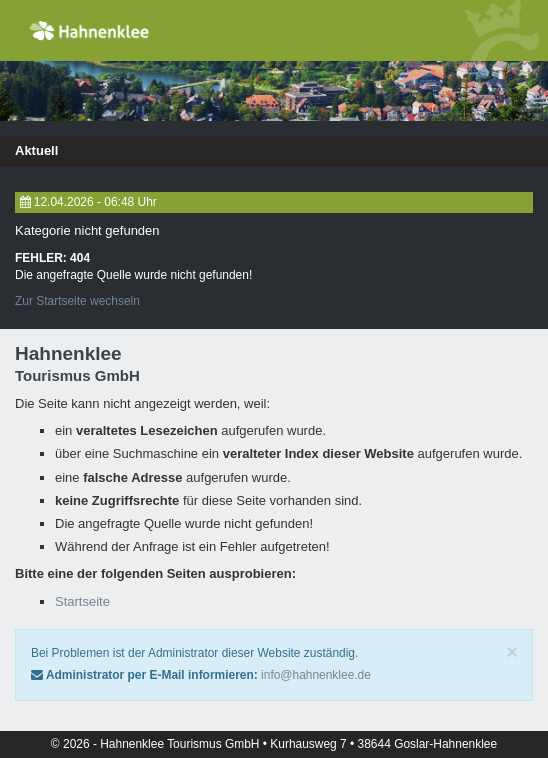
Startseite (82, 601)
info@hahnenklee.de (316, 675)
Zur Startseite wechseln (77, 301)
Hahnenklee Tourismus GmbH (181, 744)
